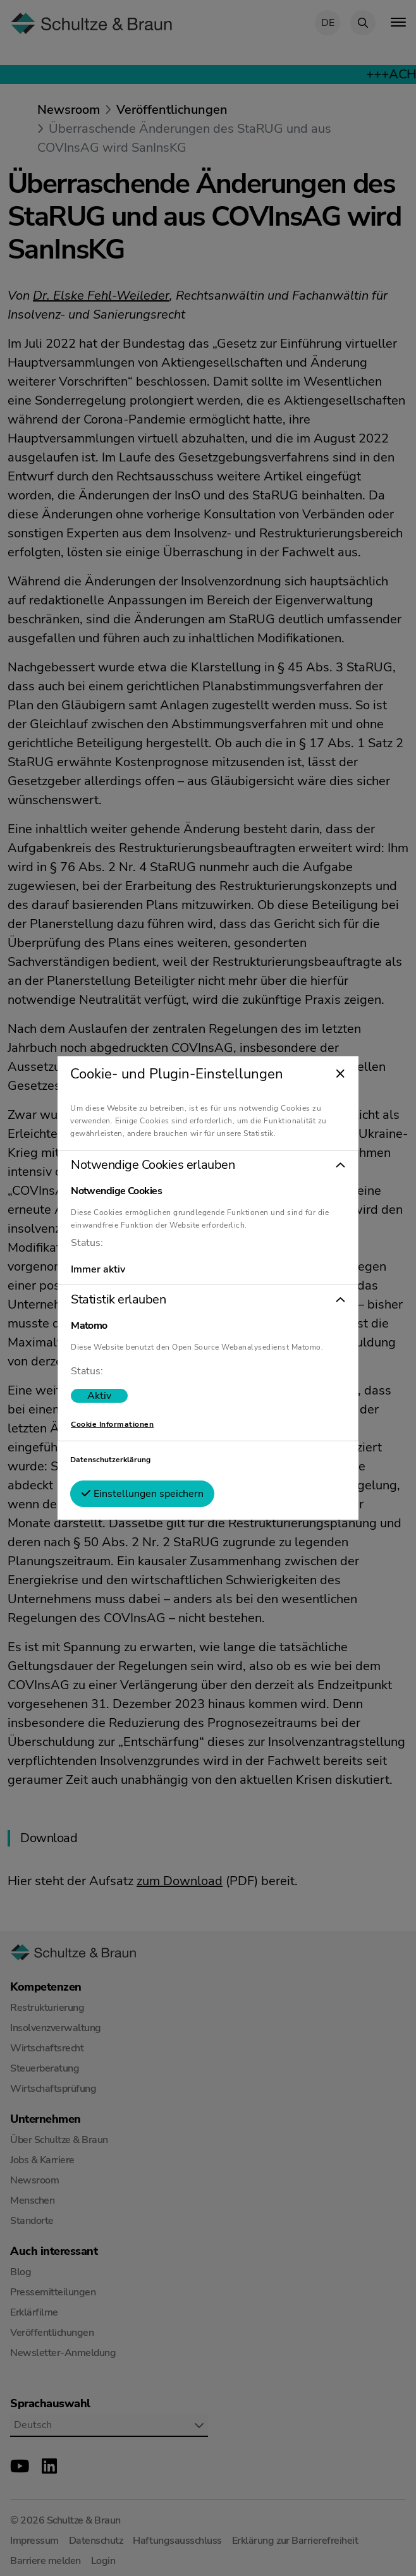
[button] (208, 1165)
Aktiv (104, 1396)
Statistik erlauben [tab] (123, 1299)
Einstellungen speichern (147, 1494)
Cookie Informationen (117, 1424)
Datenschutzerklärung (115, 1460)
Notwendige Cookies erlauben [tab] (158, 1165)
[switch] (104, 1396)
